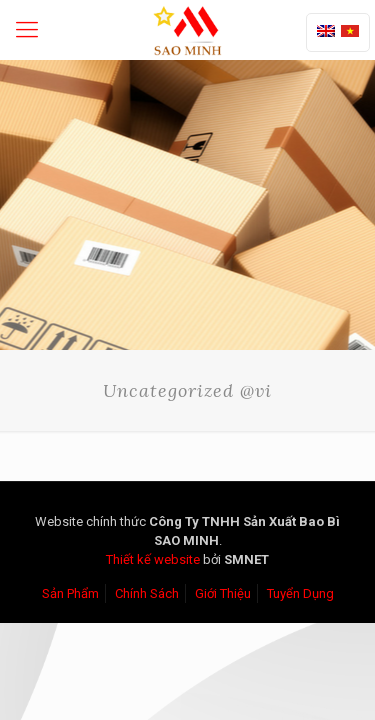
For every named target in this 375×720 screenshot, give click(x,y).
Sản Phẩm (70, 593)
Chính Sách (147, 593)
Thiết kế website (153, 559)
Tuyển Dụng (300, 593)
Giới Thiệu (223, 593)
